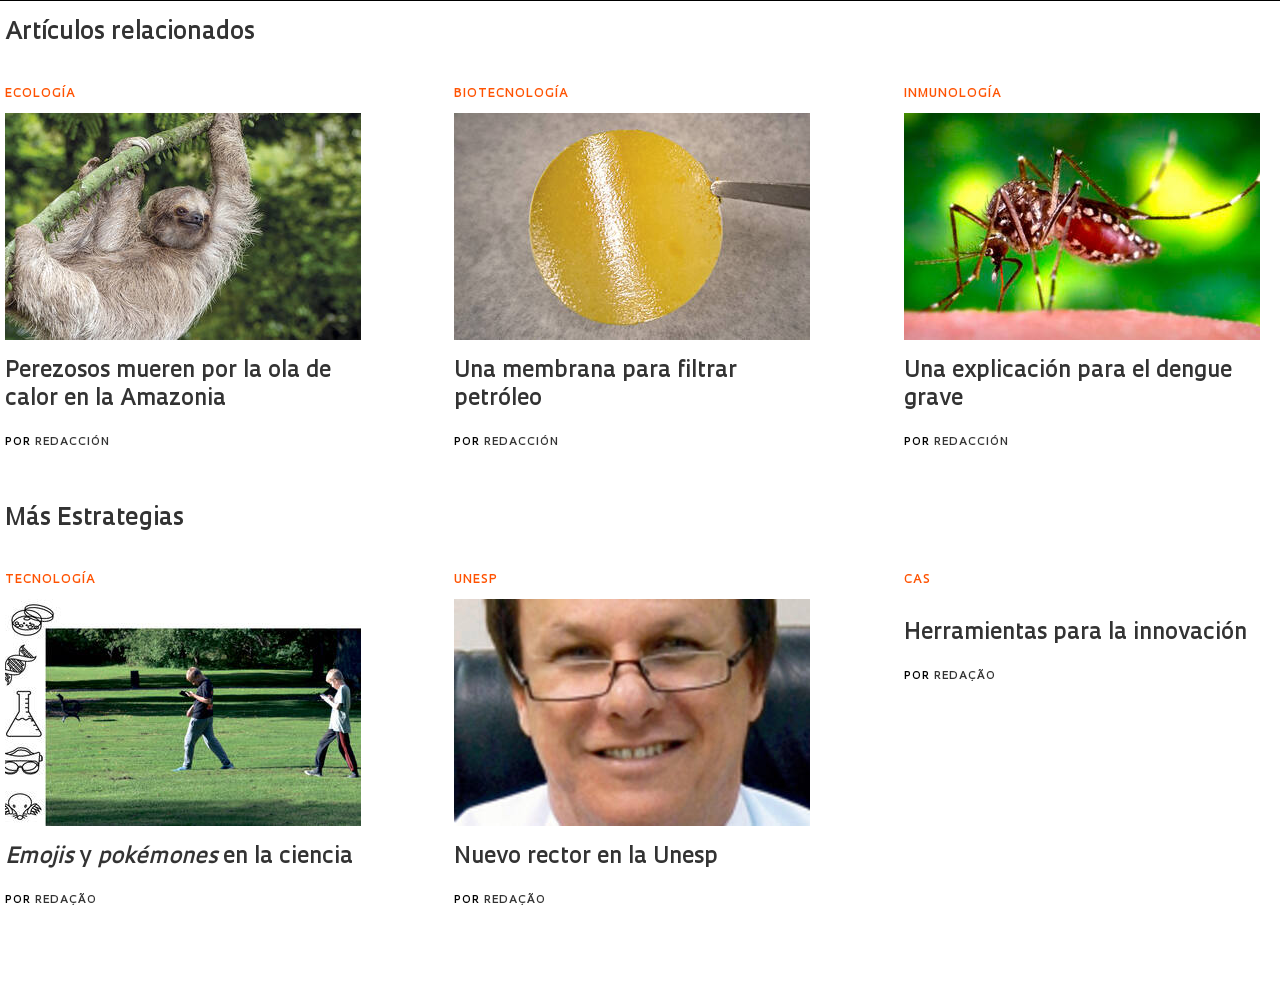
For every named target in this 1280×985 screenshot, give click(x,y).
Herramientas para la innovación (1075, 633)
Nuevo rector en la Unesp (586, 857)
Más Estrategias (94, 519)
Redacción (72, 442)
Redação (66, 900)
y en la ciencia (179, 857)
